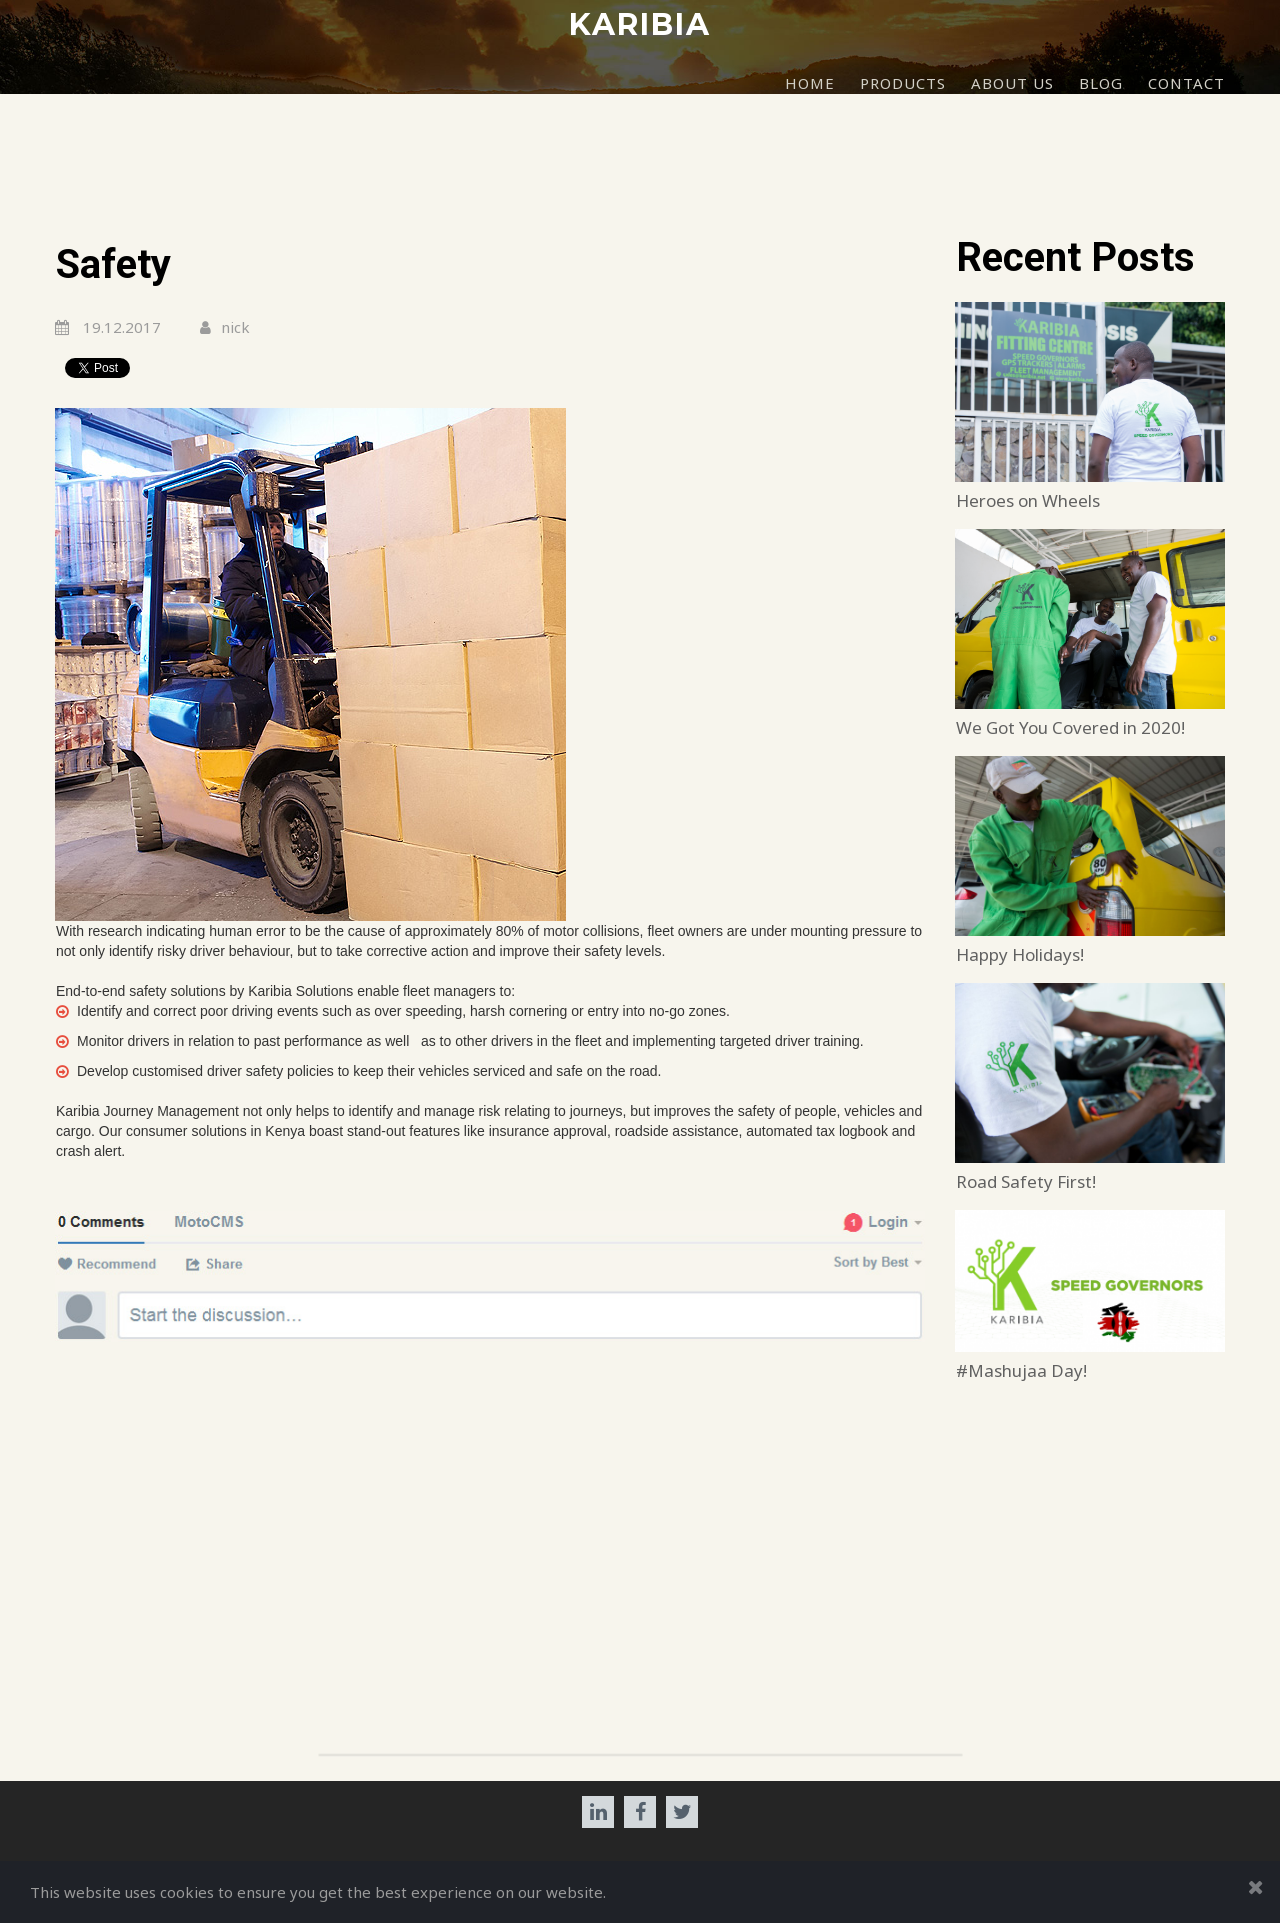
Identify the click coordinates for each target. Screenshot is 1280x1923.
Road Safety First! (1026, 1181)
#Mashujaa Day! (1021, 1370)
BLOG (1101, 83)
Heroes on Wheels (1028, 500)
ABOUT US (1012, 83)
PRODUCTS (903, 83)
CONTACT (1186, 83)
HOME (810, 83)
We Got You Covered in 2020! (1070, 727)
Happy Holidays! (1020, 954)
